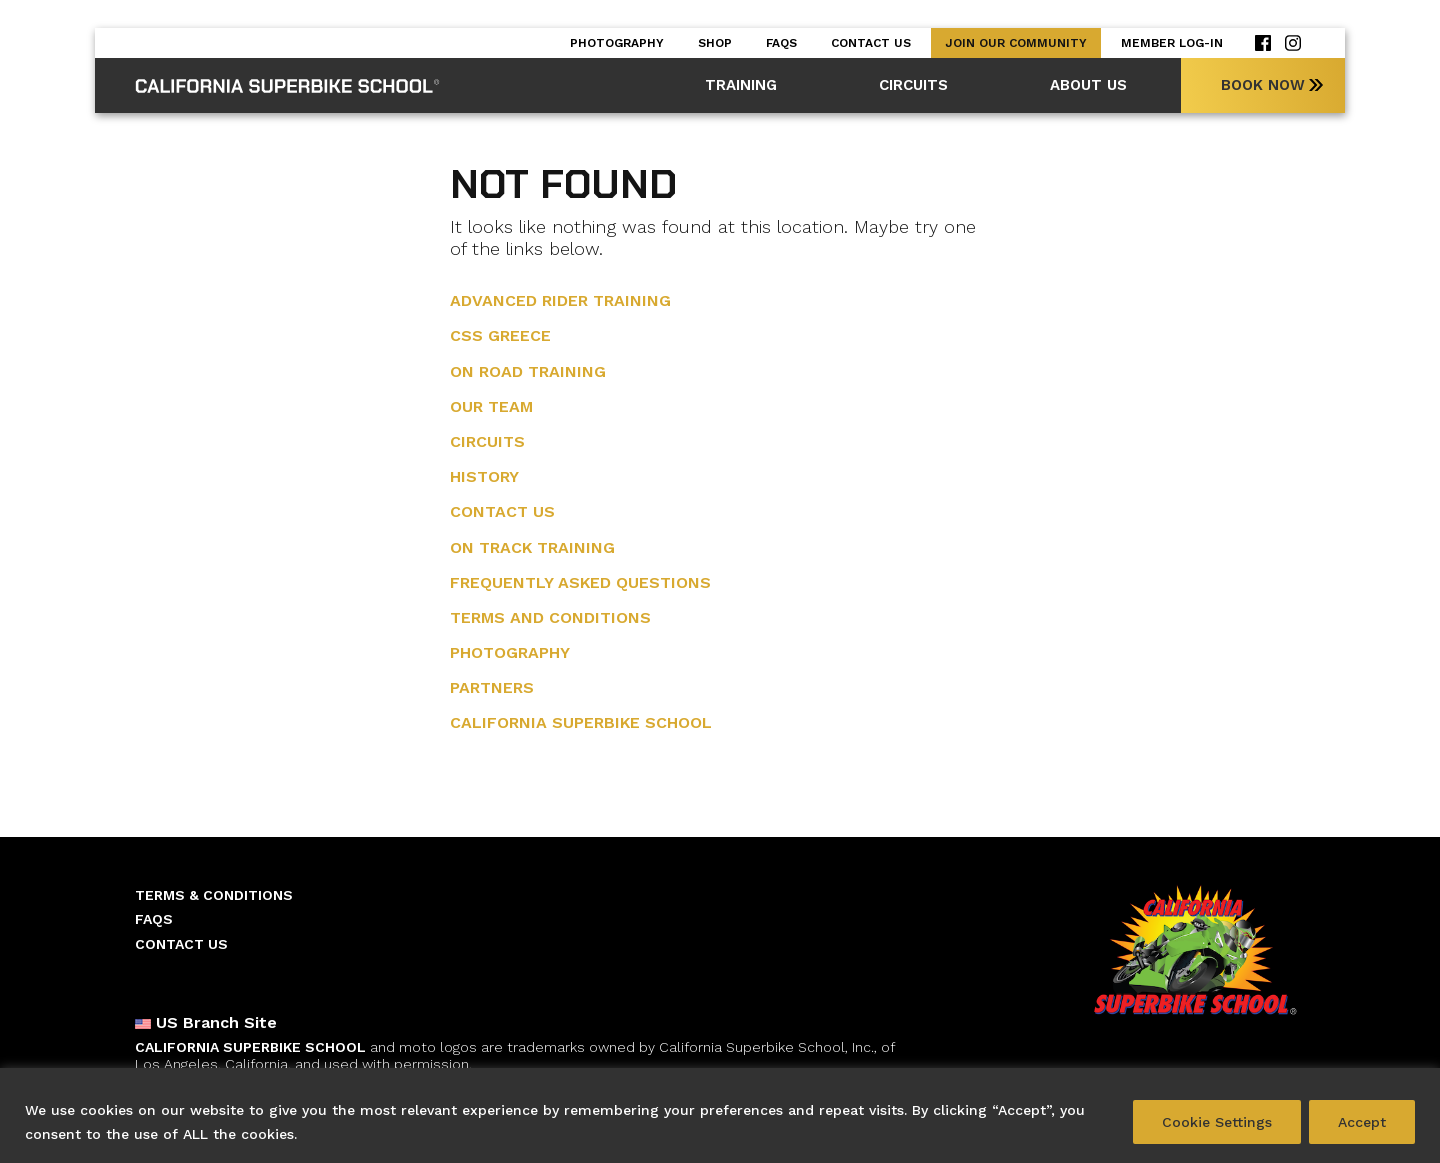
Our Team (491, 406)
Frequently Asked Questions (580, 582)
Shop (715, 43)
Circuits (913, 85)
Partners (492, 687)
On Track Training (532, 547)
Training (741, 85)
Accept (1362, 1122)
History (484, 476)
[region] (720, 1115)
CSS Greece (500, 335)
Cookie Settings (1217, 1122)
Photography (617, 43)
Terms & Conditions (214, 895)
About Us (1088, 85)
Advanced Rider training (560, 300)
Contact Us (871, 43)
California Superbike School (581, 722)
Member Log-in (1172, 43)
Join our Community (1016, 43)
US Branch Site (206, 1023)
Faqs (781, 43)
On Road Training (528, 371)
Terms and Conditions (550, 617)
